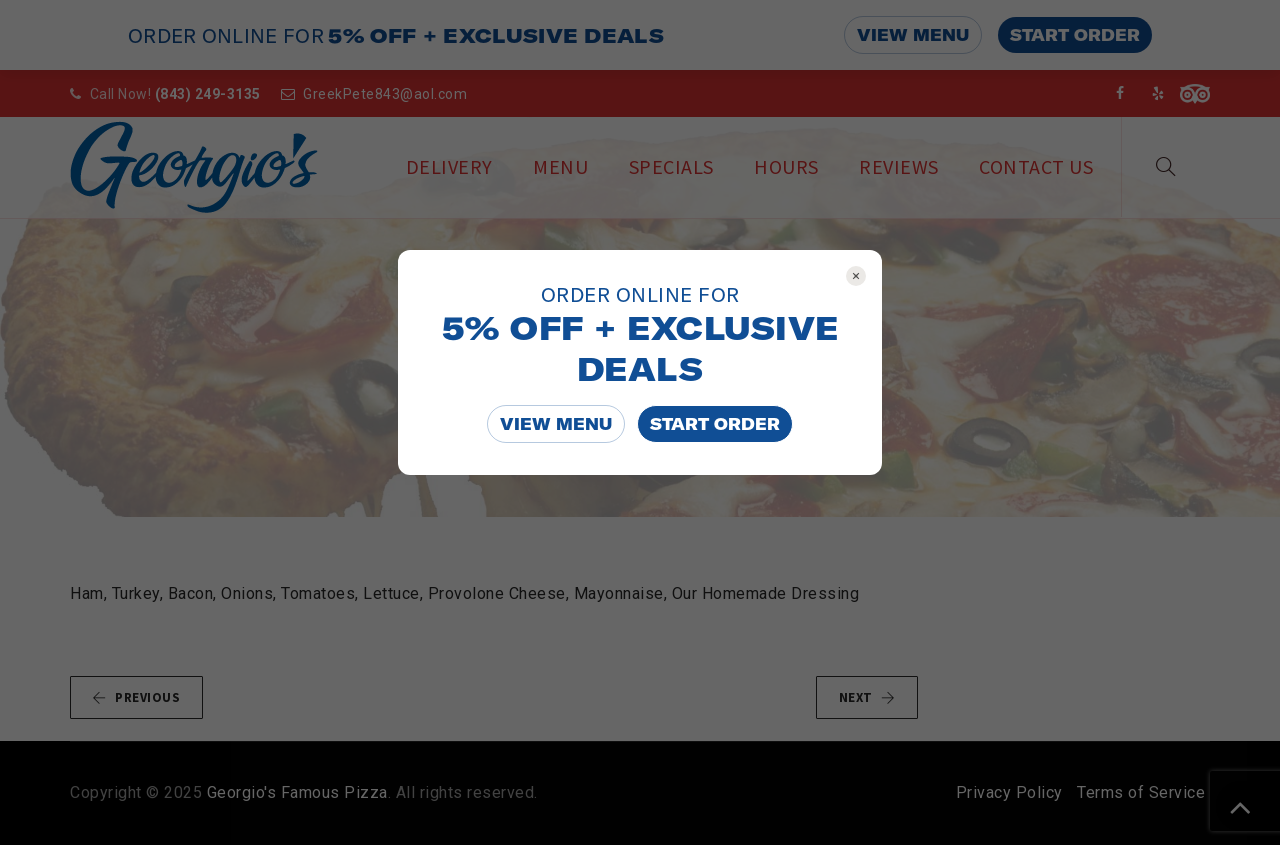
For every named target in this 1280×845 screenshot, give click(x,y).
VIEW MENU (556, 424)
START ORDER (715, 424)
